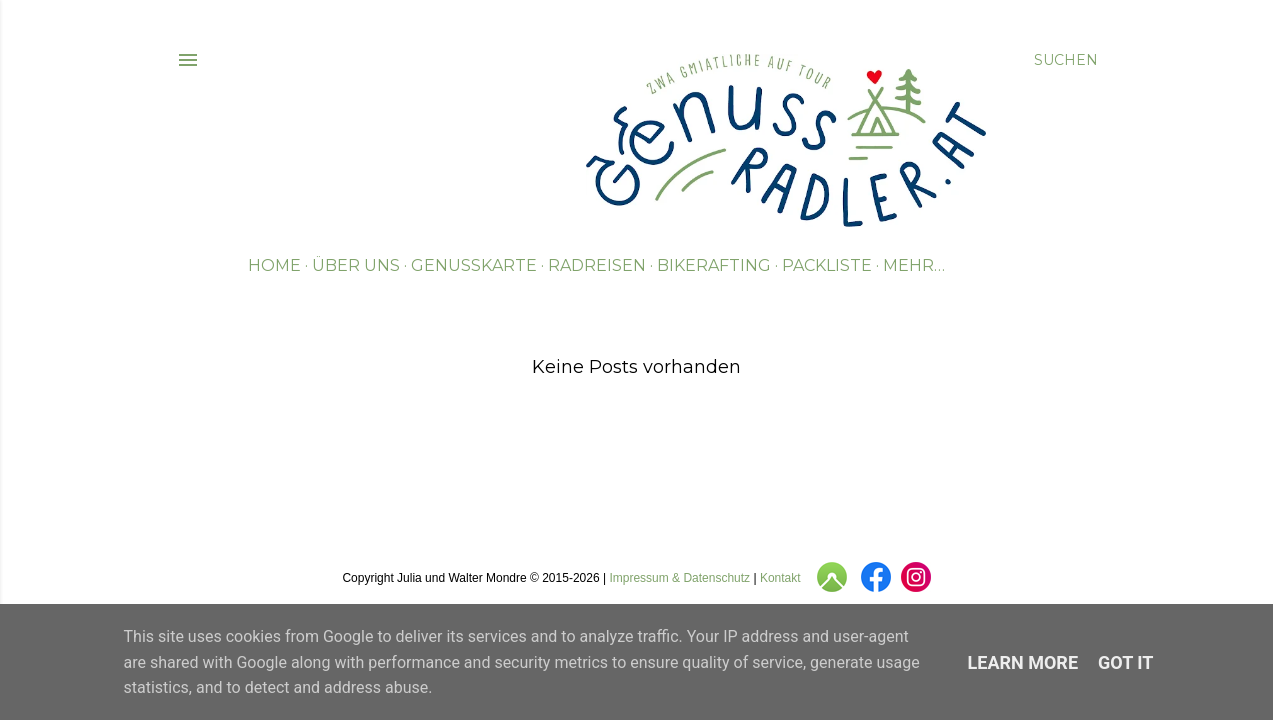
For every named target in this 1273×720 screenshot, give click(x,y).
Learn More (1023, 662)
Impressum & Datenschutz (679, 578)
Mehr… (914, 265)
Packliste (827, 265)
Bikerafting (714, 265)
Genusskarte (474, 265)
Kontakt (780, 578)
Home (274, 265)
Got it (1125, 662)
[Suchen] (1066, 60)
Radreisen (597, 265)
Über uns (356, 265)
